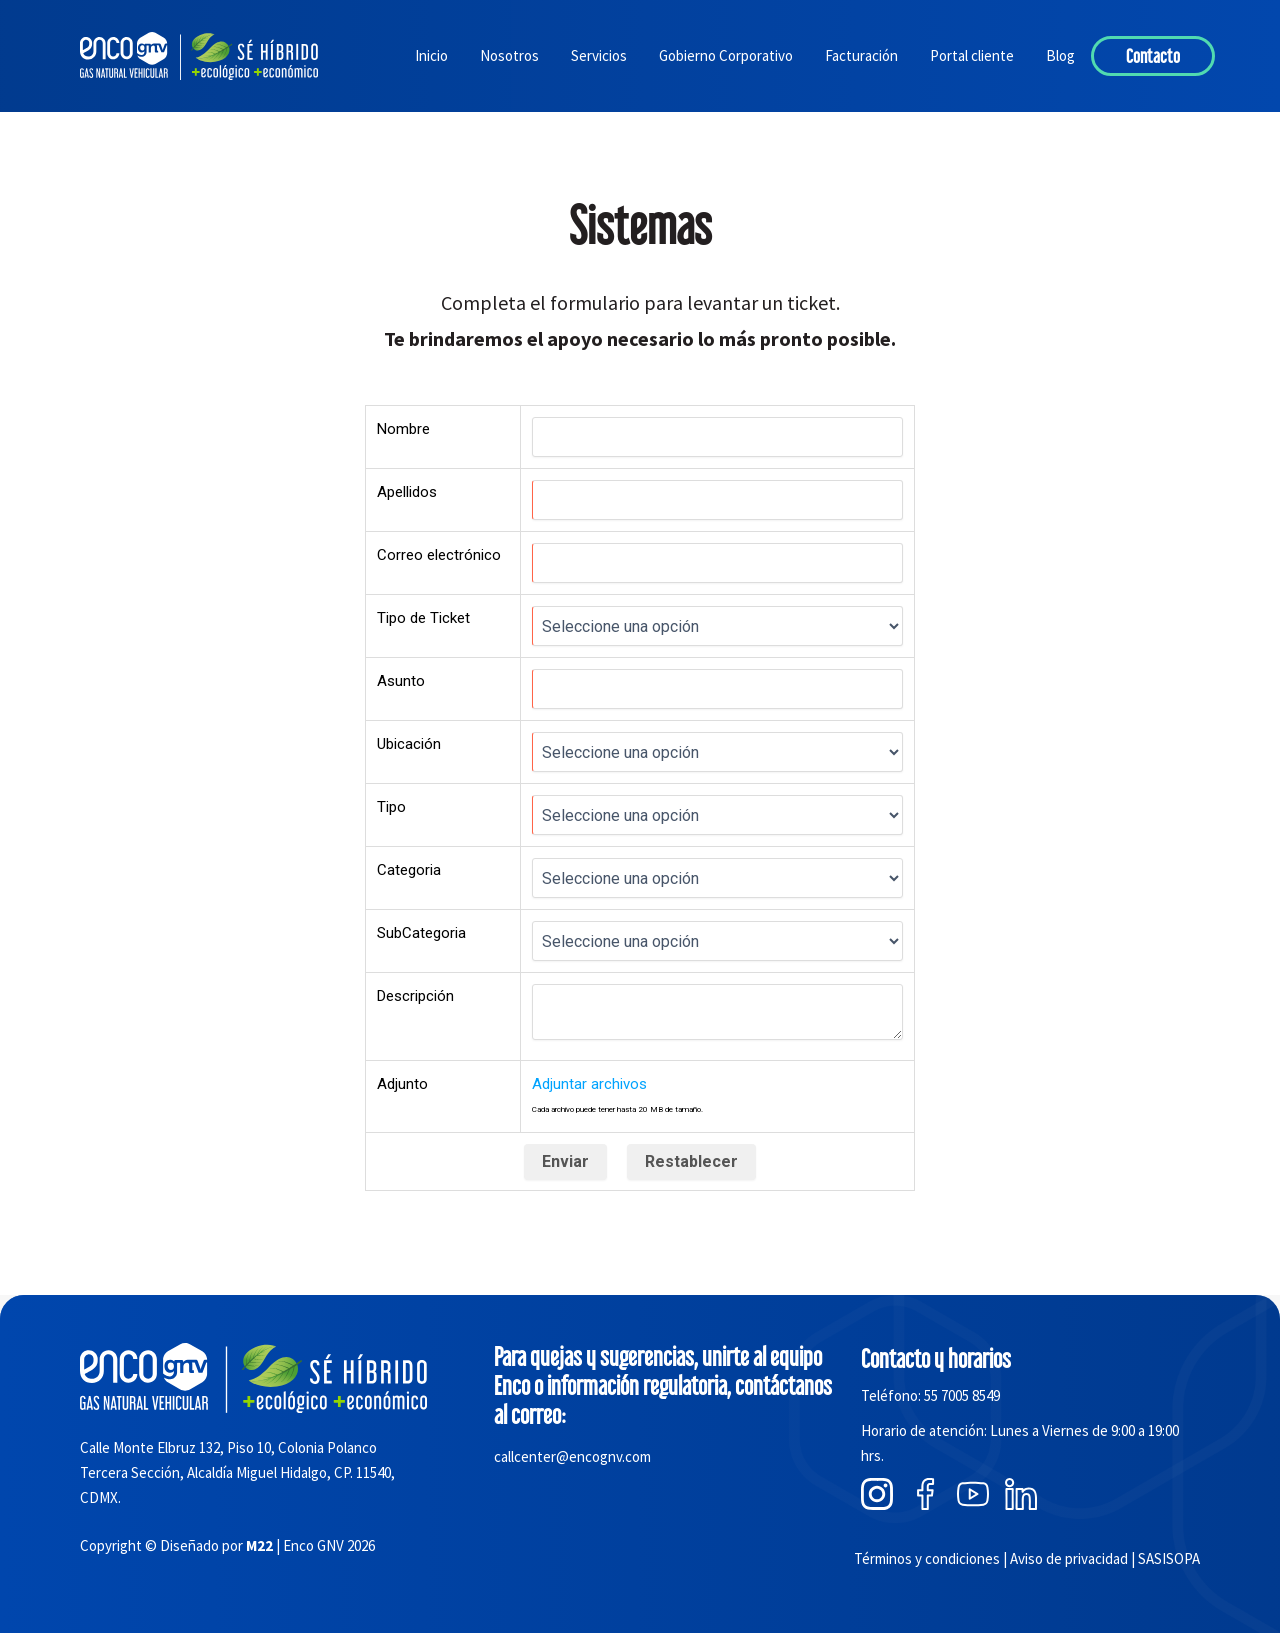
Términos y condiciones (927, 1558)
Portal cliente (972, 55)
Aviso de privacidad (1069, 1558)
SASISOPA (1169, 1558)
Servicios (599, 55)
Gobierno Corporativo (726, 55)
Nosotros (509, 55)
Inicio (431, 55)
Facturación (861, 55)
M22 (259, 1545)
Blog (1060, 55)
